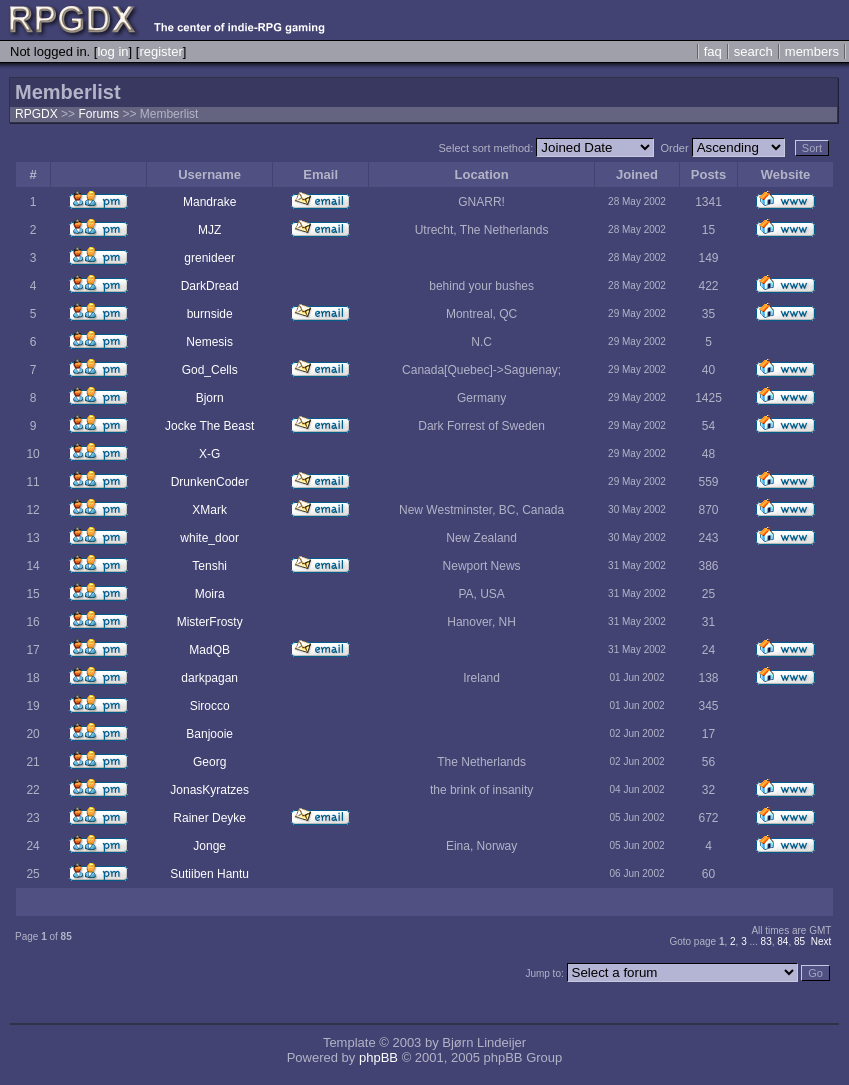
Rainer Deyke (209, 818)
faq (713, 51)
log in (112, 51)
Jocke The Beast (209, 426)
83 (766, 941)
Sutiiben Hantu (209, 874)
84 (782, 941)
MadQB (209, 650)
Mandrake (209, 202)
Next (821, 941)
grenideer (209, 258)
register (160, 51)
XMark (209, 510)
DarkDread (210, 286)
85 (799, 941)
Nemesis (209, 342)
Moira (210, 594)
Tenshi (209, 566)
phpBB (378, 1057)
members (812, 51)
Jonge (209, 846)
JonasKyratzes (209, 790)
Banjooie (209, 734)
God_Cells (210, 370)
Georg (209, 762)
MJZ (209, 230)
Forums (98, 114)
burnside (210, 314)
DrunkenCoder (210, 482)
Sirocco (210, 706)
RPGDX (36, 114)
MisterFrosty (210, 622)
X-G (209, 454)
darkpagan (209, 678)
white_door (209, 538)
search (753, 51)
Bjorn (210, 398)
